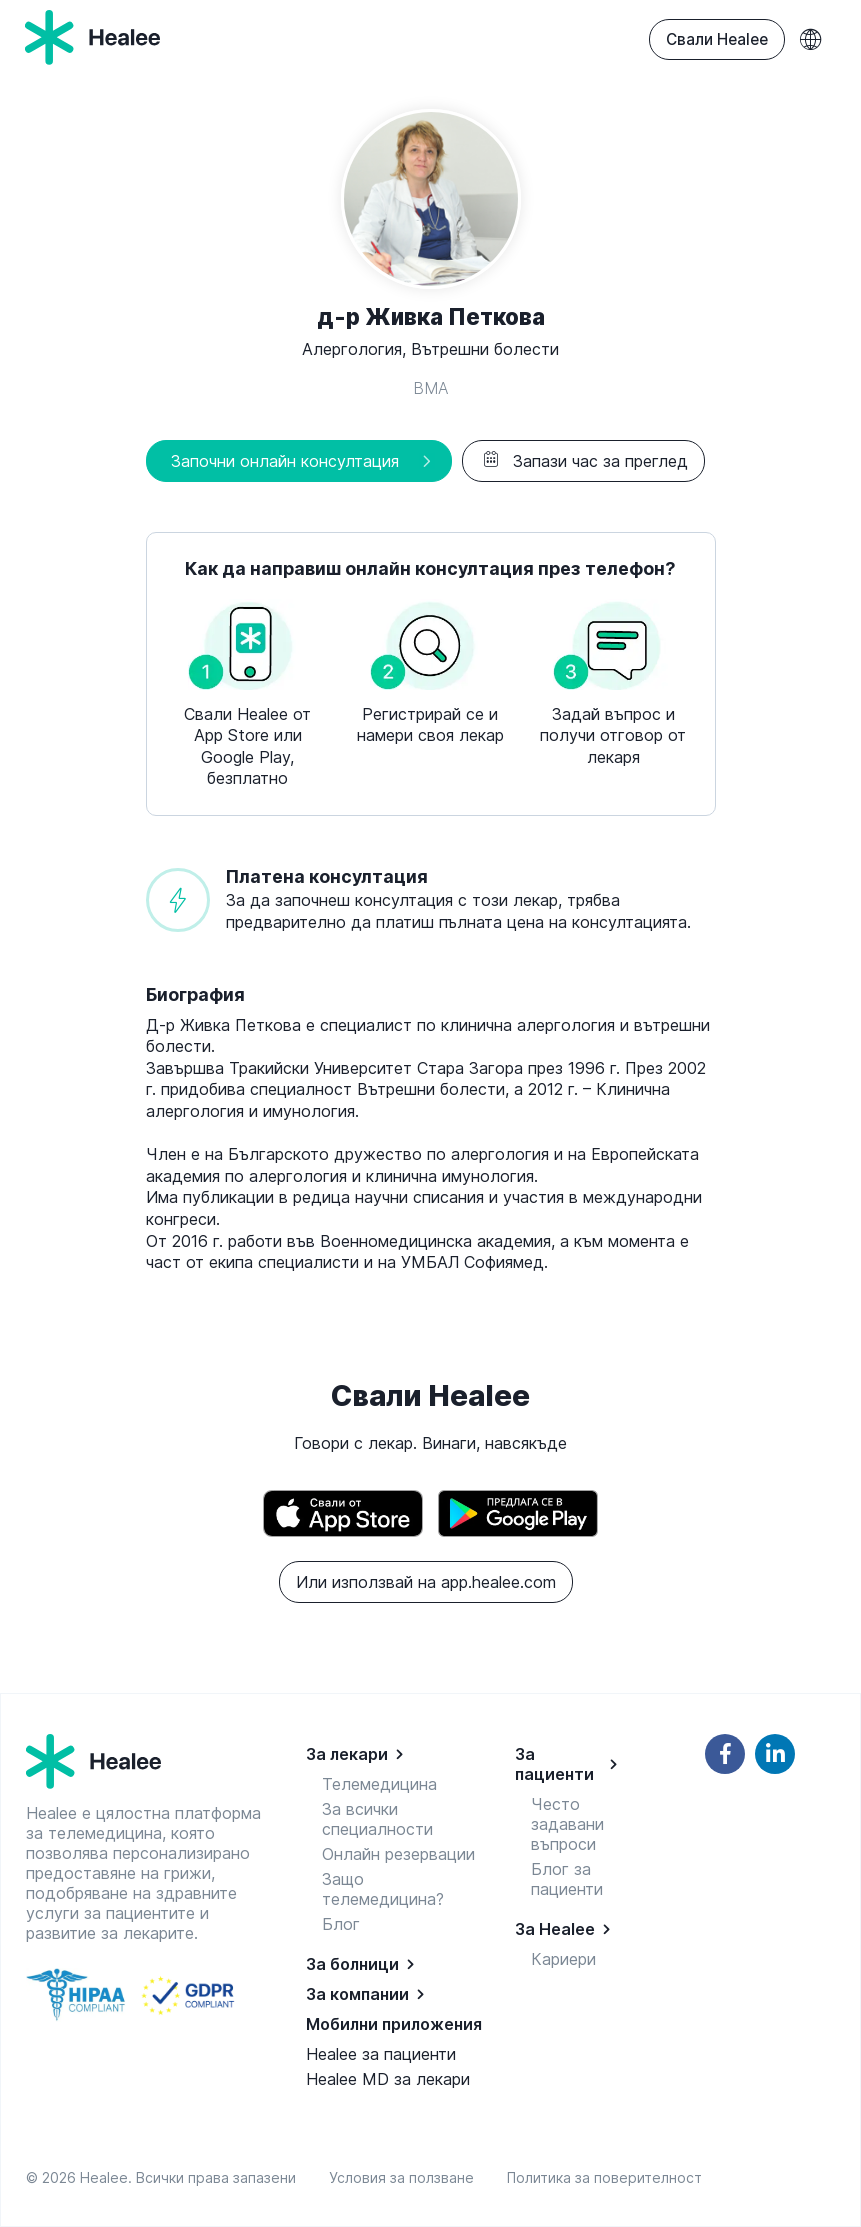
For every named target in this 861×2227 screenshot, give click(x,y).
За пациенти (554, 1764)
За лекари (347, 1754)
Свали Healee (717, 39)
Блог (341, 1924)
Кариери (563, 1959)
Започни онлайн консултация (285, 461)
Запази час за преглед (583, 461)
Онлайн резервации (398, 1854)
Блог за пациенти (567, 1879)
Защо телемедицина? (383, 1889)
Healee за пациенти (381, 2054)
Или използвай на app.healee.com (426, 1582)
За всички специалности (377, 1819)
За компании (357, 1994)
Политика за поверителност (604, 2177)
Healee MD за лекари (388, 2079)
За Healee (555, 1929)
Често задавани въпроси (567, 1824)
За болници (352, 1964)
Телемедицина (379, 1784)
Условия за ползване (405, 2177)
